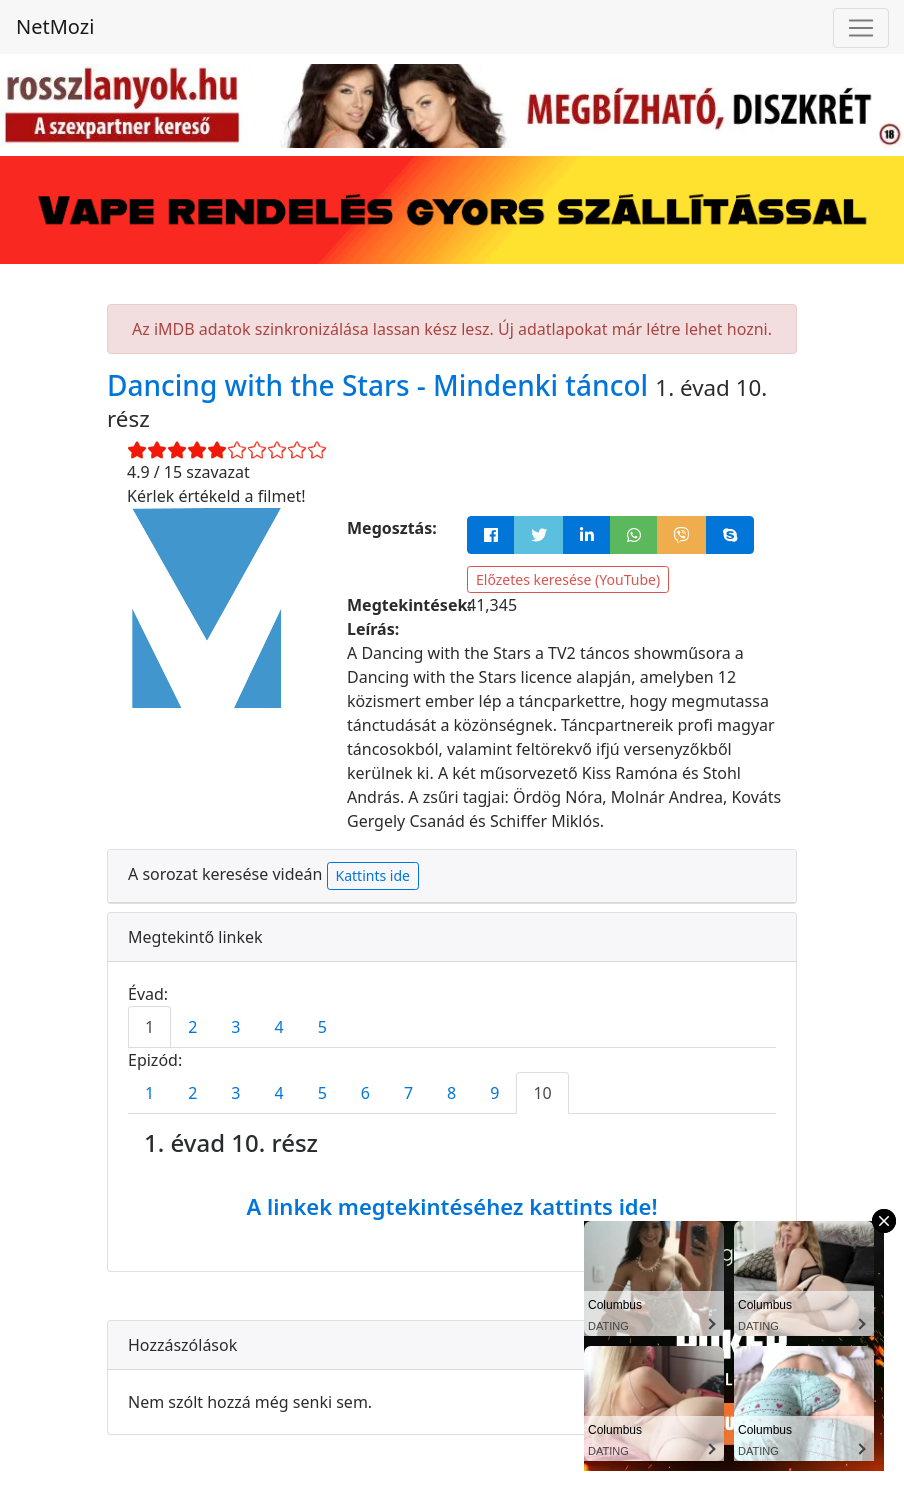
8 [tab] (451, 1093)
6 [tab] (365, 1093)
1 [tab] (149, 1027)
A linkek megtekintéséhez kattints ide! (451, 1206)
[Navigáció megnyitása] (861, 28)
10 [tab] (542, 1093)
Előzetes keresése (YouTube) (568, 579)
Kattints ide (373, 875)
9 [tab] (494, 1093)
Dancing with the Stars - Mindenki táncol (381, 385)
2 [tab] (192, 1027)
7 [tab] (408, 1093)
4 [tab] (278, 1027)
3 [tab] (235, 1027)
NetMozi (55, 26)
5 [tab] (322, 1027)
